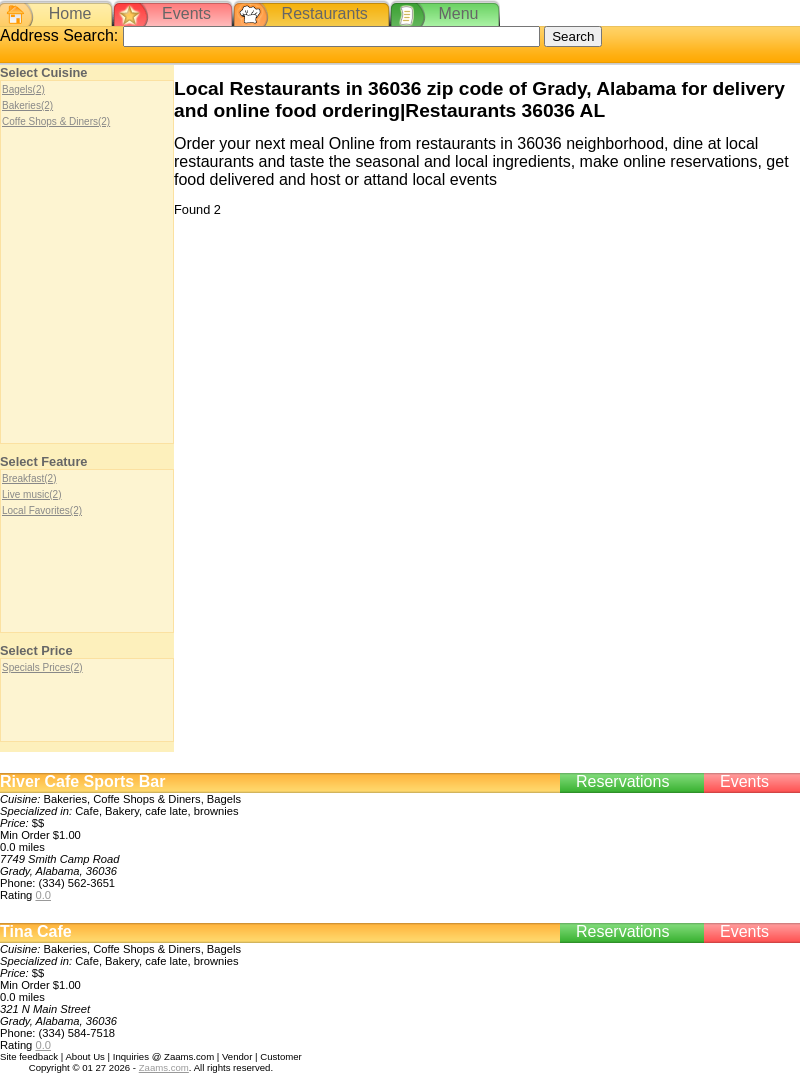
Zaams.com (164, 1067)
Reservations (622, 781)
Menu (458, 13)
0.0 (43, 895)
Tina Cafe (36, 931)
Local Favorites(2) (42, 510)
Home (70, 13)
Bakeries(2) (27, 105)
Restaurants (325, 13)
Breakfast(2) (29, 478)
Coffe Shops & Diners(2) (56, 121)
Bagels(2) (23, 89)
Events (186, 13)
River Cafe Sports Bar (82, 781)
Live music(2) (31, 494)
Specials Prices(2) (42, 667)
